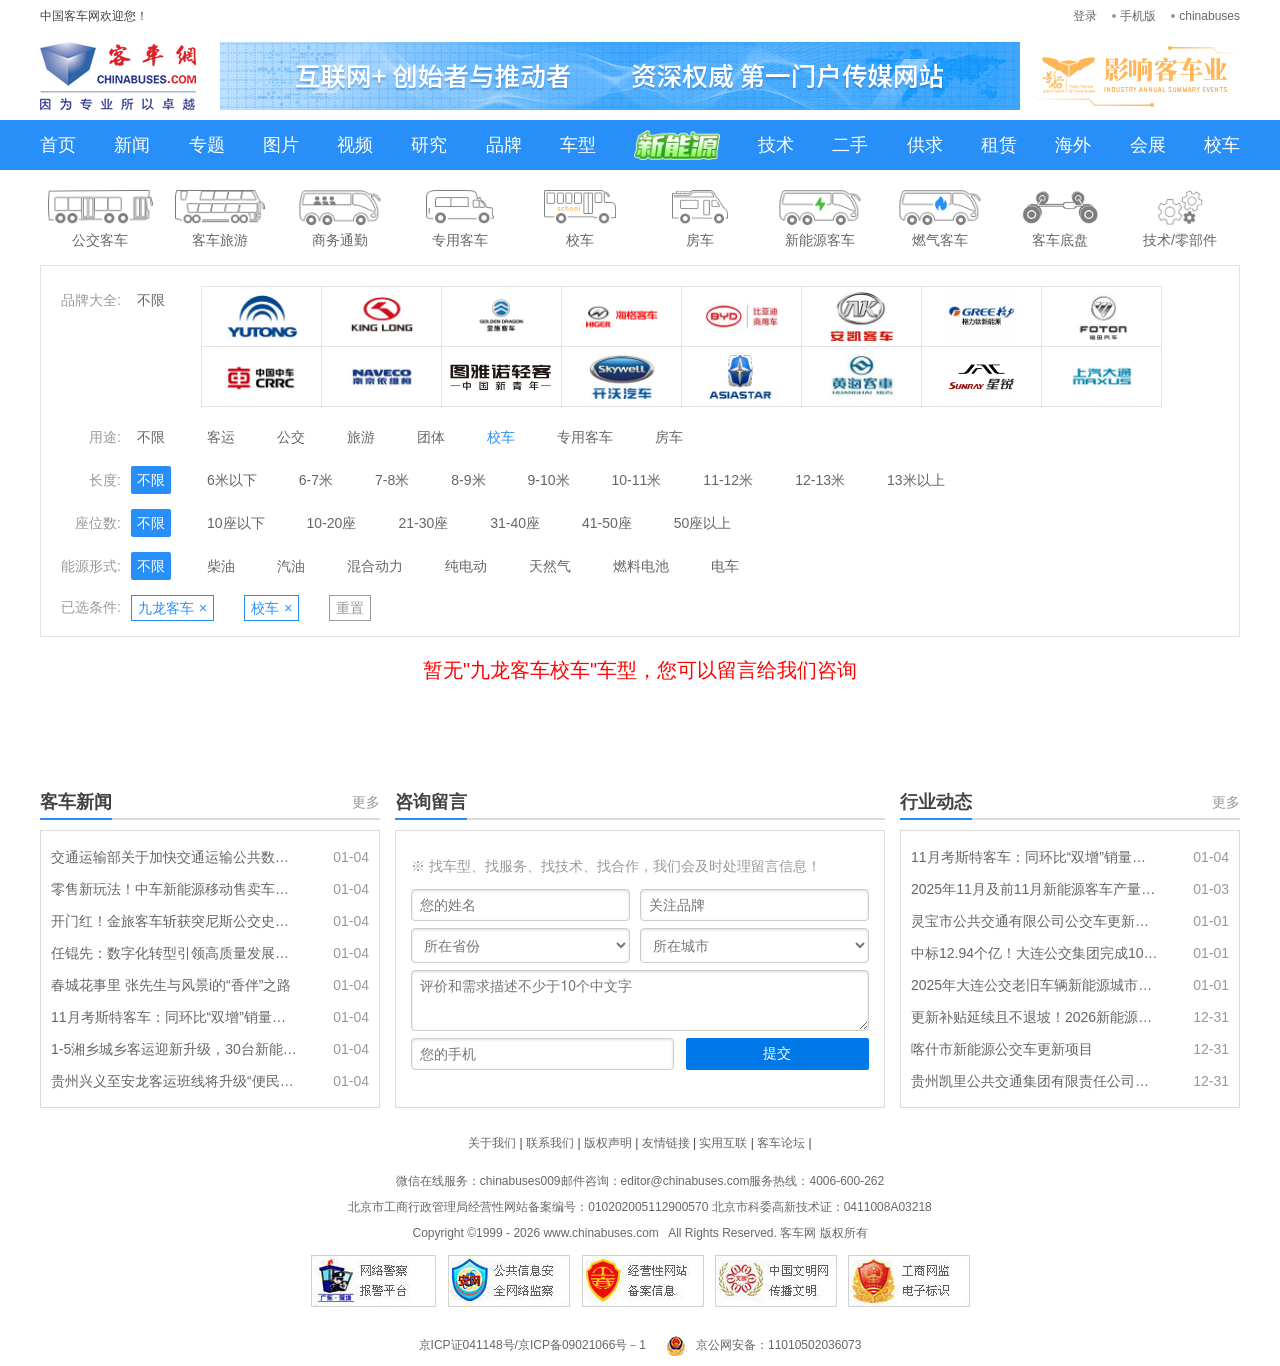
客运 (221, 437)
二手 (850, 145)
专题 (207, 145)
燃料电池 (641, 566)
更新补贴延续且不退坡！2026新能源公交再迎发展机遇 (1035, 1017)
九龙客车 (172, 608)
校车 (1222, 145)
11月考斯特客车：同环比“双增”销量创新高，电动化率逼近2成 (175, 1017)
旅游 (361, 437)
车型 (578, 145)
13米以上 (916, 480)
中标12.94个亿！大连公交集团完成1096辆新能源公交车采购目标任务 (1035, 953)
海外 (1073, 145)
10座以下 (236, 523)
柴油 (221, 566)
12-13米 (820, 480)
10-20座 (332, 523)
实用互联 (723, 1143)
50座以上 (703, 523)
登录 (1085, 16)
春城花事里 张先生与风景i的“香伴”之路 (171, 985)
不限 (151, 300)
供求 (925, 145)
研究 (429, 145)
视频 (355, 145)
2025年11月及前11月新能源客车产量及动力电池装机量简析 (1035, 889)
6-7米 (316, 480)
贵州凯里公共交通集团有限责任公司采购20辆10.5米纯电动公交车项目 (1035, 1081)
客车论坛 (781, 1143)
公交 (291, 437)
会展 (1148, 145)
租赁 (999, 145)
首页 (58, 145)
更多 (366, 802)
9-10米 (549, 480)
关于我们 (492, 1143)
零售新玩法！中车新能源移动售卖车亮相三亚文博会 (175, 889)
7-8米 (392, 480)
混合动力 (375, 566)
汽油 (291, 566)
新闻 (132, 145)
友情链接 (666, 1143)
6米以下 (232, 480)
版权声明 (608, 1143)
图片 (281, 145)
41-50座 (607, 523)
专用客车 (585, 437)
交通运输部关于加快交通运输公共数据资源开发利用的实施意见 (175, 857)
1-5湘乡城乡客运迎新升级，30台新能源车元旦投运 (175, 1049)
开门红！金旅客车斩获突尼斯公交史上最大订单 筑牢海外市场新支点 (175, 921)
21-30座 (423, 523)
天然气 (550, 566)
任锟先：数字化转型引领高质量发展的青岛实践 (175, 953)
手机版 (1138, 16)
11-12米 (728, 480)
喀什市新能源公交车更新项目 (1002, 1049)
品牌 (504, 145)
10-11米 (637, 480)
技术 (776, 145)
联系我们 (550, 1143)
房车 (669, 437)
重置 (350, 608)
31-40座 (515, 523)
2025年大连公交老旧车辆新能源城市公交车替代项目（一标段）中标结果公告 (1035, 985)
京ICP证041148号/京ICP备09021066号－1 (532, 1345)
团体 (431, 437)
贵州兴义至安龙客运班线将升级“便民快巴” (175, 1081)
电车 (725, 566)
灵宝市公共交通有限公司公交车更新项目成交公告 (1035, 921)
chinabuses (1209, 16)
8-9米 (468, 480)
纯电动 (466, 566)
